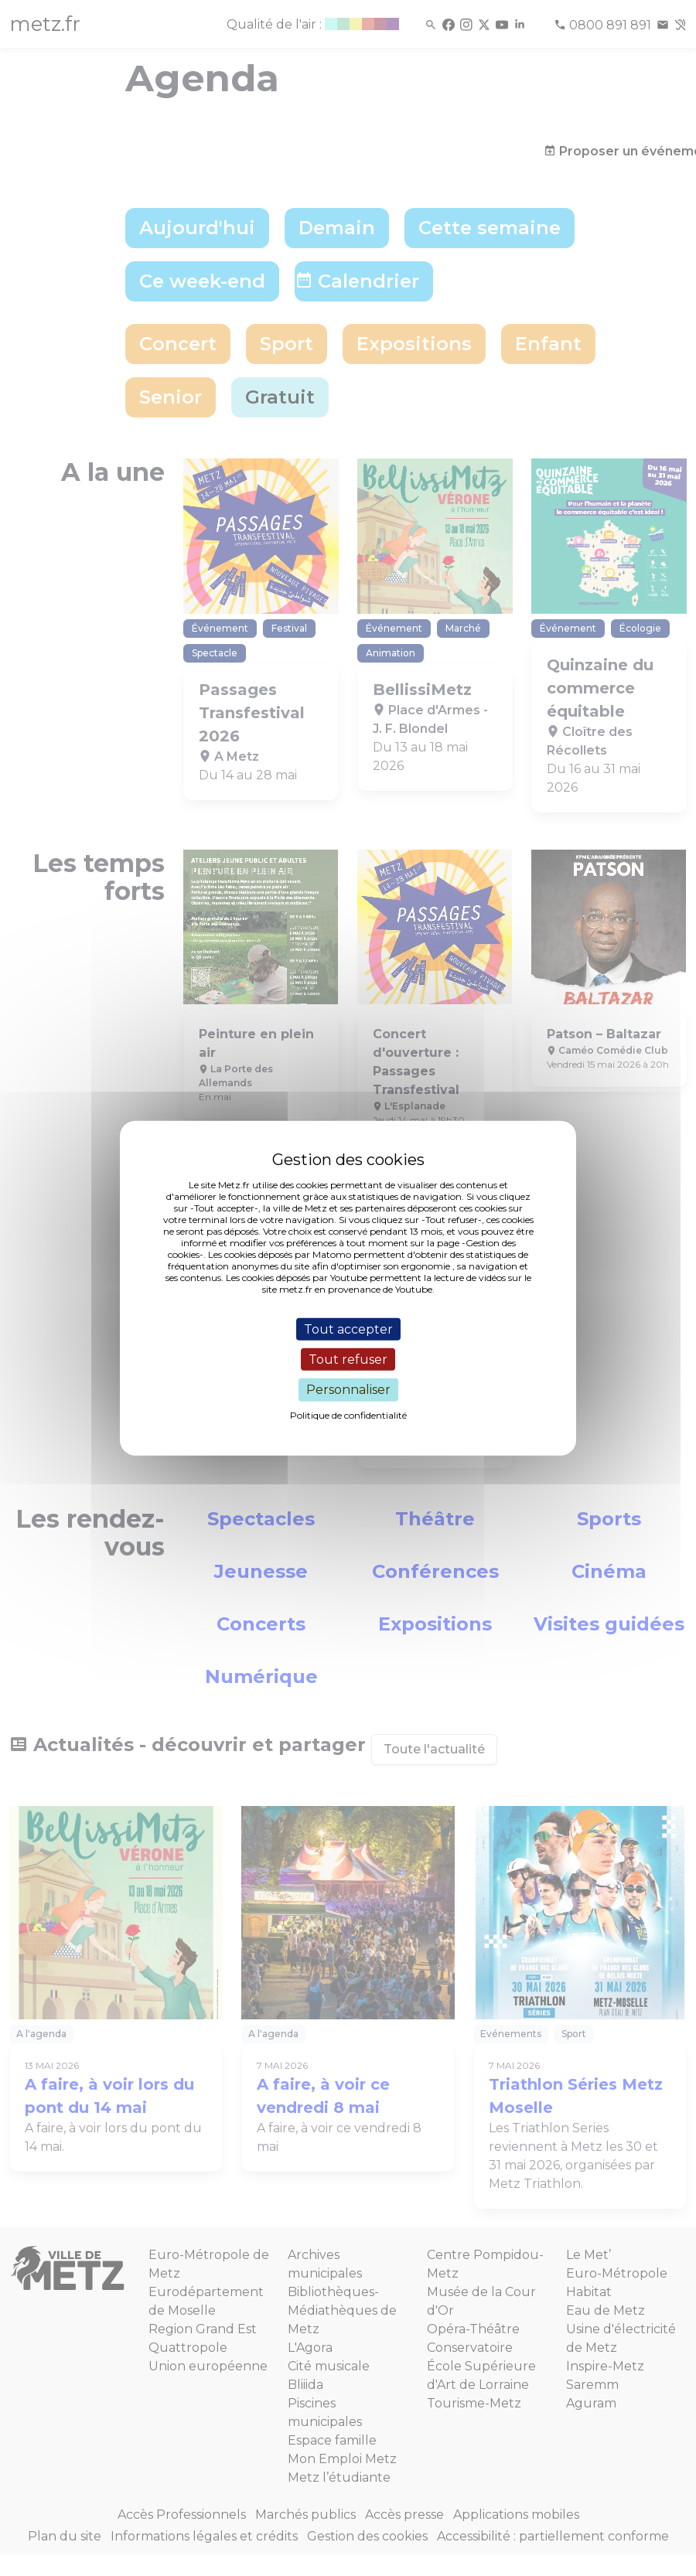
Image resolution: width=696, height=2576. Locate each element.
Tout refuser (348, 1359)
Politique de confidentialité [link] (348, 1414)
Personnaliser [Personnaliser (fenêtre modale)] (348, 1389)
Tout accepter (348, 1329)
